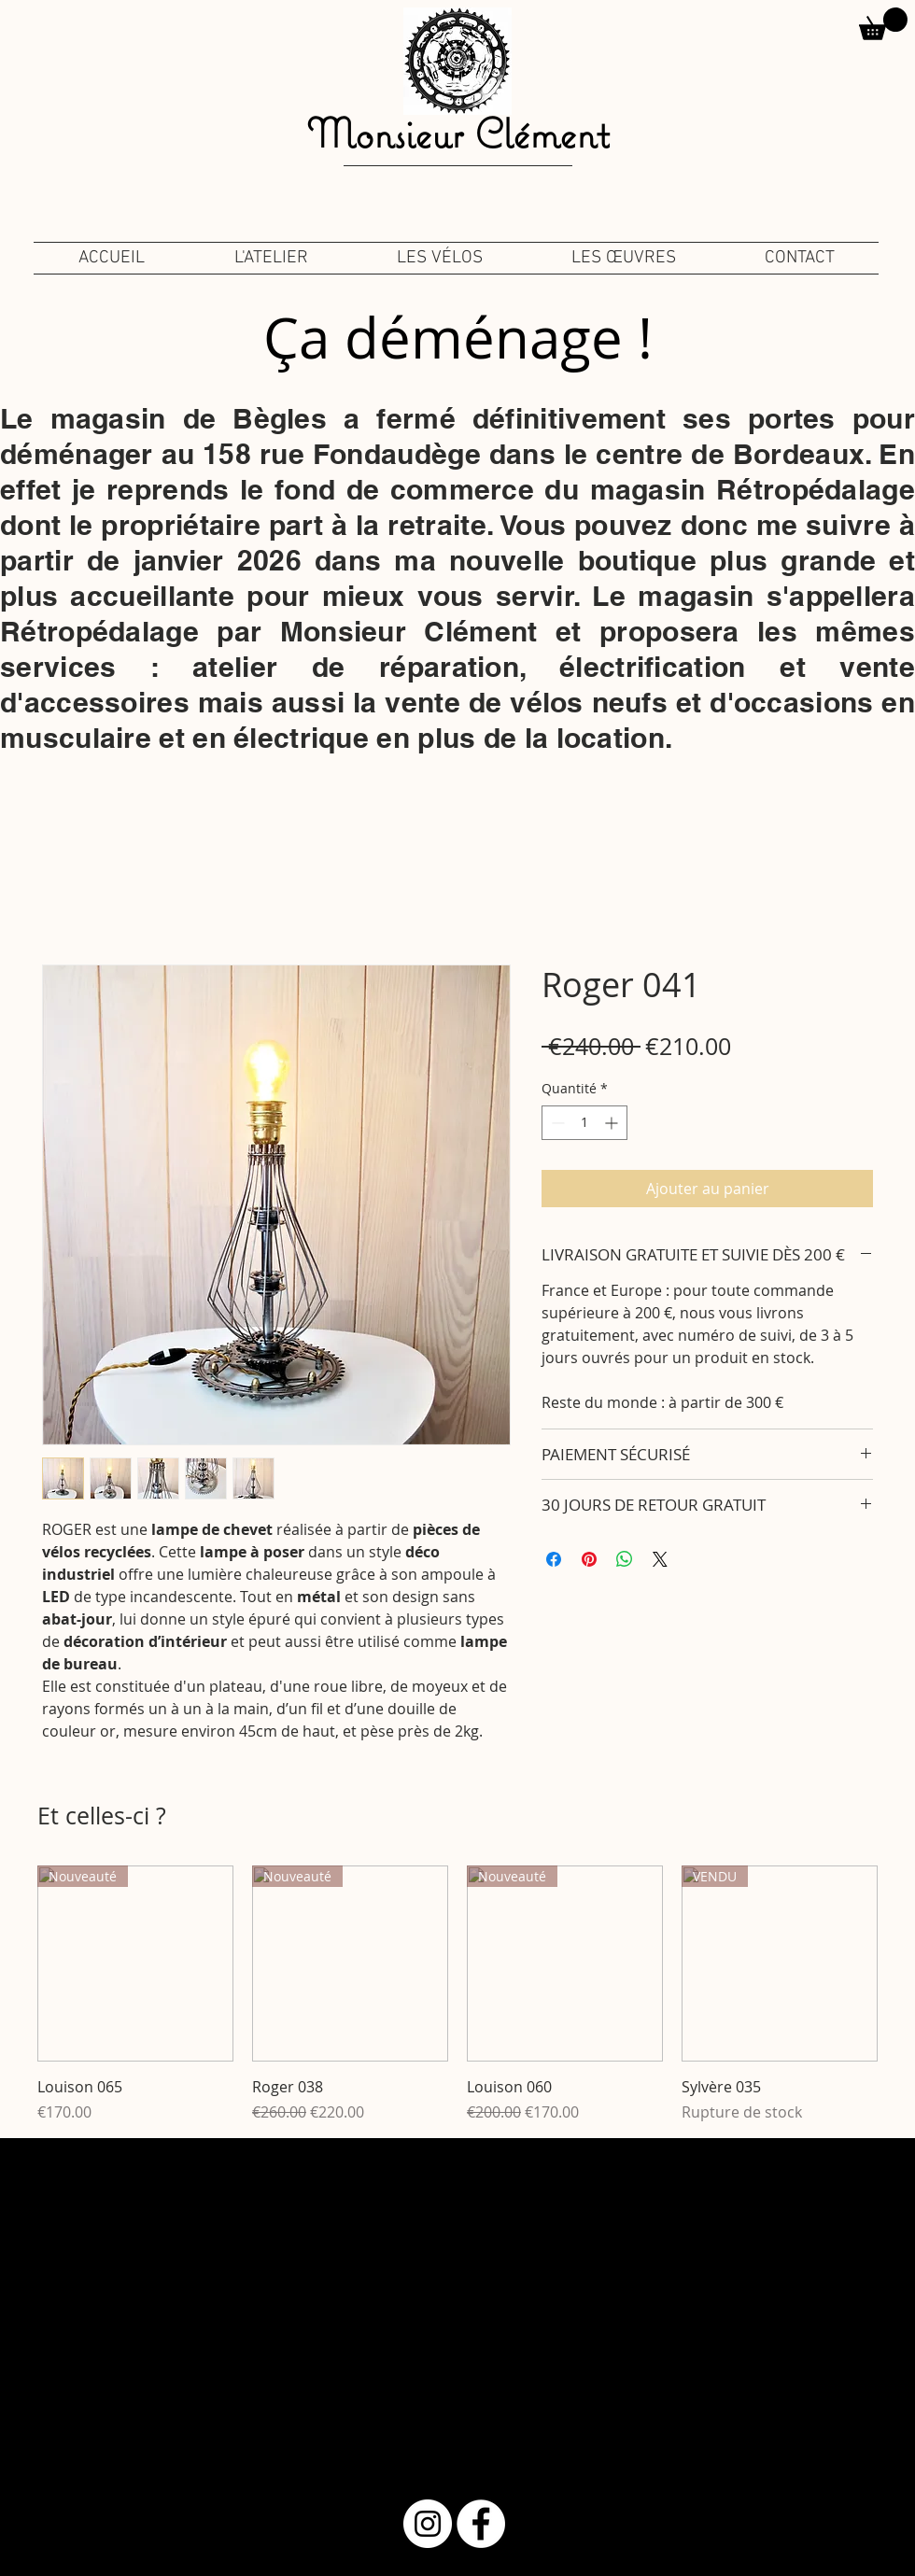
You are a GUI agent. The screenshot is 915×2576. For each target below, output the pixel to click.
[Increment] (613, 1122)
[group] (457, 1994)
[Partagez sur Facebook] (553, 1559)
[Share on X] (660, 1559)
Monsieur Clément (457, 133)
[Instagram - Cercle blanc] (427, 2523)
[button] (883, 23)
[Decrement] (556, 1122)
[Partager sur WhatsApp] (624, 1559)
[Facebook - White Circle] (481, 2523)
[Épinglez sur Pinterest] (589, 1559)
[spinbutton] (584, 1122)
